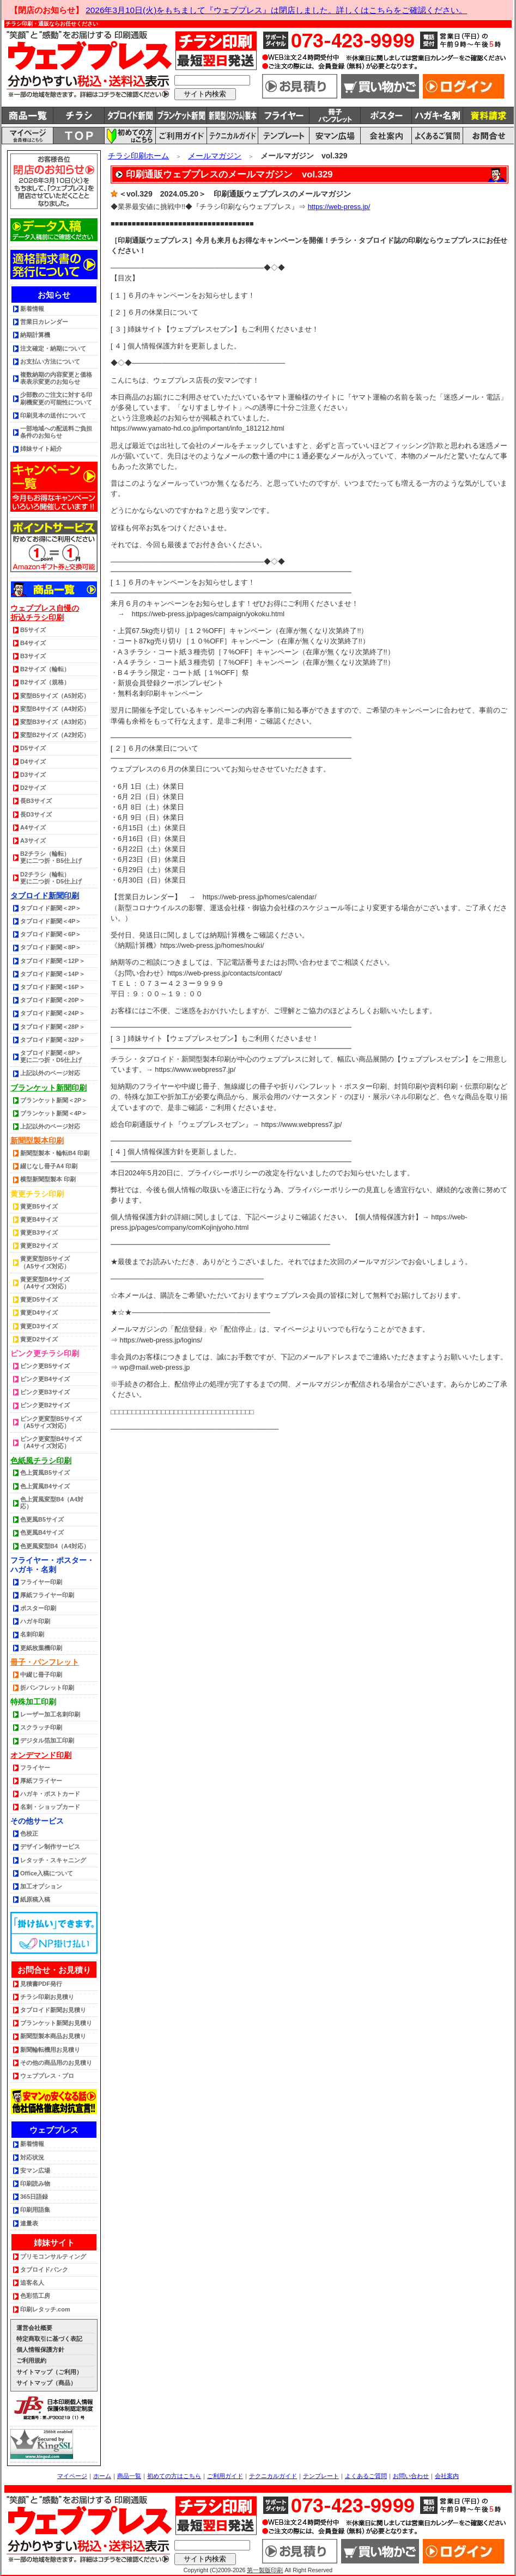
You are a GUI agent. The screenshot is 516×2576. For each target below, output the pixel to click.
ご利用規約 (31, 2360)
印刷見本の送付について (53, 415)
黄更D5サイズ (39, 1299)
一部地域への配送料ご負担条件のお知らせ (56, 432)
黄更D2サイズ (39, 1339)
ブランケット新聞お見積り (56, 2023)
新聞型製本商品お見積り (53, 2036)
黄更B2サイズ (39, 1245)
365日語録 (34, 2196)
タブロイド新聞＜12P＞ (52, 961)
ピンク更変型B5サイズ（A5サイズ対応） (51, 1422)
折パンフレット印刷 (47, 1687)
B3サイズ (33, 656)
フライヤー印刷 (41, 1582)
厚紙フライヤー (41, 1780)
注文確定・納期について (53, 348)
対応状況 (32, 2157)
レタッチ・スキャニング (53, 1860)
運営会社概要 (34, 2327)
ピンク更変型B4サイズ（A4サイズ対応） (51, 1442)
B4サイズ (33, 643)
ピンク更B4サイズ (45, 1379)
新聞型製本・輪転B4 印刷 (54, 1153)
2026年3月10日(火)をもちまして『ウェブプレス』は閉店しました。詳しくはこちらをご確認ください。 (276, 10)
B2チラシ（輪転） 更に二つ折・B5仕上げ (51, 857)
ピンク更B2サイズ (45, 1405)
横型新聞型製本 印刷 (48, 1179)
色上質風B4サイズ (45, 1486)
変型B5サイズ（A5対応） (54, 695)
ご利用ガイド (225, 2476)
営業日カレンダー (44, 321)
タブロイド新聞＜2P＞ (50, 908)
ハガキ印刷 (35, 1621)
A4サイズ (33, 827)
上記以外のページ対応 (50, 1073)
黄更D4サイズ (39, 1312)
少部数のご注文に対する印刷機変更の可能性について (56, 398)
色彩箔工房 (35, 2295)
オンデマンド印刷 (40, 1755)
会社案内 (447, 2476)
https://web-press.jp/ (339, 207)
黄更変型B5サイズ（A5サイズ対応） (45, 1262)
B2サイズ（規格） (45, 682)
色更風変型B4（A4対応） (54, 1546)
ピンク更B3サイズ (45, 1392)
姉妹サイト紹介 (41, 448)
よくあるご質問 (366, 2476)
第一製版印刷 (265, 2570)
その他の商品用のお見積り (56, 2062)
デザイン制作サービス (50, 1846)
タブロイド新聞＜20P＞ (52, 1000)
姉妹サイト (54, 2242)
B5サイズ (33, 630)
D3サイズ (33, 774)
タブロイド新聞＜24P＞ (52, 1013)
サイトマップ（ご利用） (49, 2372)
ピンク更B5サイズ (45, 1366)
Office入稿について (46, 1873)
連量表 (29, 2223)
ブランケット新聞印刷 (48, 1087)
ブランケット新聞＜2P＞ (53, 1100)
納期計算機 (35, 335)
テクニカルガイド (273, 2476)
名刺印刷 (32, 1634)
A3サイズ (33, 840)
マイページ (72, 2476)
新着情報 (32, 308)
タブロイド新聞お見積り (53, 2010)
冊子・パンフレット (44, 1662)
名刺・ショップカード (50, 1807)
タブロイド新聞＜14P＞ (52, 974)
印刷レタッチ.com (45, 2309)
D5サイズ (33, 748)
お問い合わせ (411, 2476)
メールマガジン (214, 155)
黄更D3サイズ (39, 1326)
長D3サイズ (36, 814)
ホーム (102, 2476)
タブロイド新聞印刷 (44, 895)
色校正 (29, 1833)
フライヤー (35, 1767)
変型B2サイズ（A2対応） (54, 735)
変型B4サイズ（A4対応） (54, 709)
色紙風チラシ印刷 (40, 1460)
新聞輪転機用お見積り (50, 2049)
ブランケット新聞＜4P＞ (53, 1113)
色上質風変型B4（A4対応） (51, 1503)
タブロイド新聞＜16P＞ (52, 987)
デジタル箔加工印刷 (47, 1740)
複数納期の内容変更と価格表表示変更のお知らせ (56, 378)
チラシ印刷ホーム (138, 155)
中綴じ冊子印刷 (41, 1674)
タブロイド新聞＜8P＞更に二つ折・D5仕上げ (51, 1056)
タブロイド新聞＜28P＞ (52, 1026)
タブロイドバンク (44, 2269)
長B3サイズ (36, 801)
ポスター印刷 (38, 1608)
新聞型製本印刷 (37, 1140)
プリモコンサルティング (53, 2256)
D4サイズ (33, 761)
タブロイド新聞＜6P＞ (50, 934)
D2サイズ (33, 787)
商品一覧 (129, 2476)
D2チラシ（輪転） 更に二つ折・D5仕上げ (51, 878)
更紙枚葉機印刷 (41, 1648)
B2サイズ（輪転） (45, 669)
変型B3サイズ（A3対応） (54, 722)
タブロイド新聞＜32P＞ (52, 1039)
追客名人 (32, 2282)
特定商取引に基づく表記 (49, 2338)
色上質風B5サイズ (45, 1472)
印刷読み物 (35, 2183)
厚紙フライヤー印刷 (47, 1595)
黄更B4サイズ (39, 1219)
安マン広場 (35, 2170)
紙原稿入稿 (35, 1899)
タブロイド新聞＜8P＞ (50, 947)
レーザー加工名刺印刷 (50, 1714)
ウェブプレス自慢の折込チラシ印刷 (44, 613)
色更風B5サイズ (42, 1519)
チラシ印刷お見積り (47, 1997)
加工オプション (41, 1886)
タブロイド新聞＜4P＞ (50, 921)
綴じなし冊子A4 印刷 (48, 1166)
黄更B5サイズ (39, 1206)
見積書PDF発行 (41, 1983)
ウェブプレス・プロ (47, 2075)
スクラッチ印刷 (41, 1727)
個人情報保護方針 (40, 2349)
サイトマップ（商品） (46, 2382)
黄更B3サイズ (39, 1232)
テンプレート (321, 2476)
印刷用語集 (35, 2209)
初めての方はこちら (174, 2476)
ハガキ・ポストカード (50, 1793)
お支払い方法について (50, 361)
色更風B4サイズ (42, 1532)
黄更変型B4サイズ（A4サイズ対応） (45, 1283)
